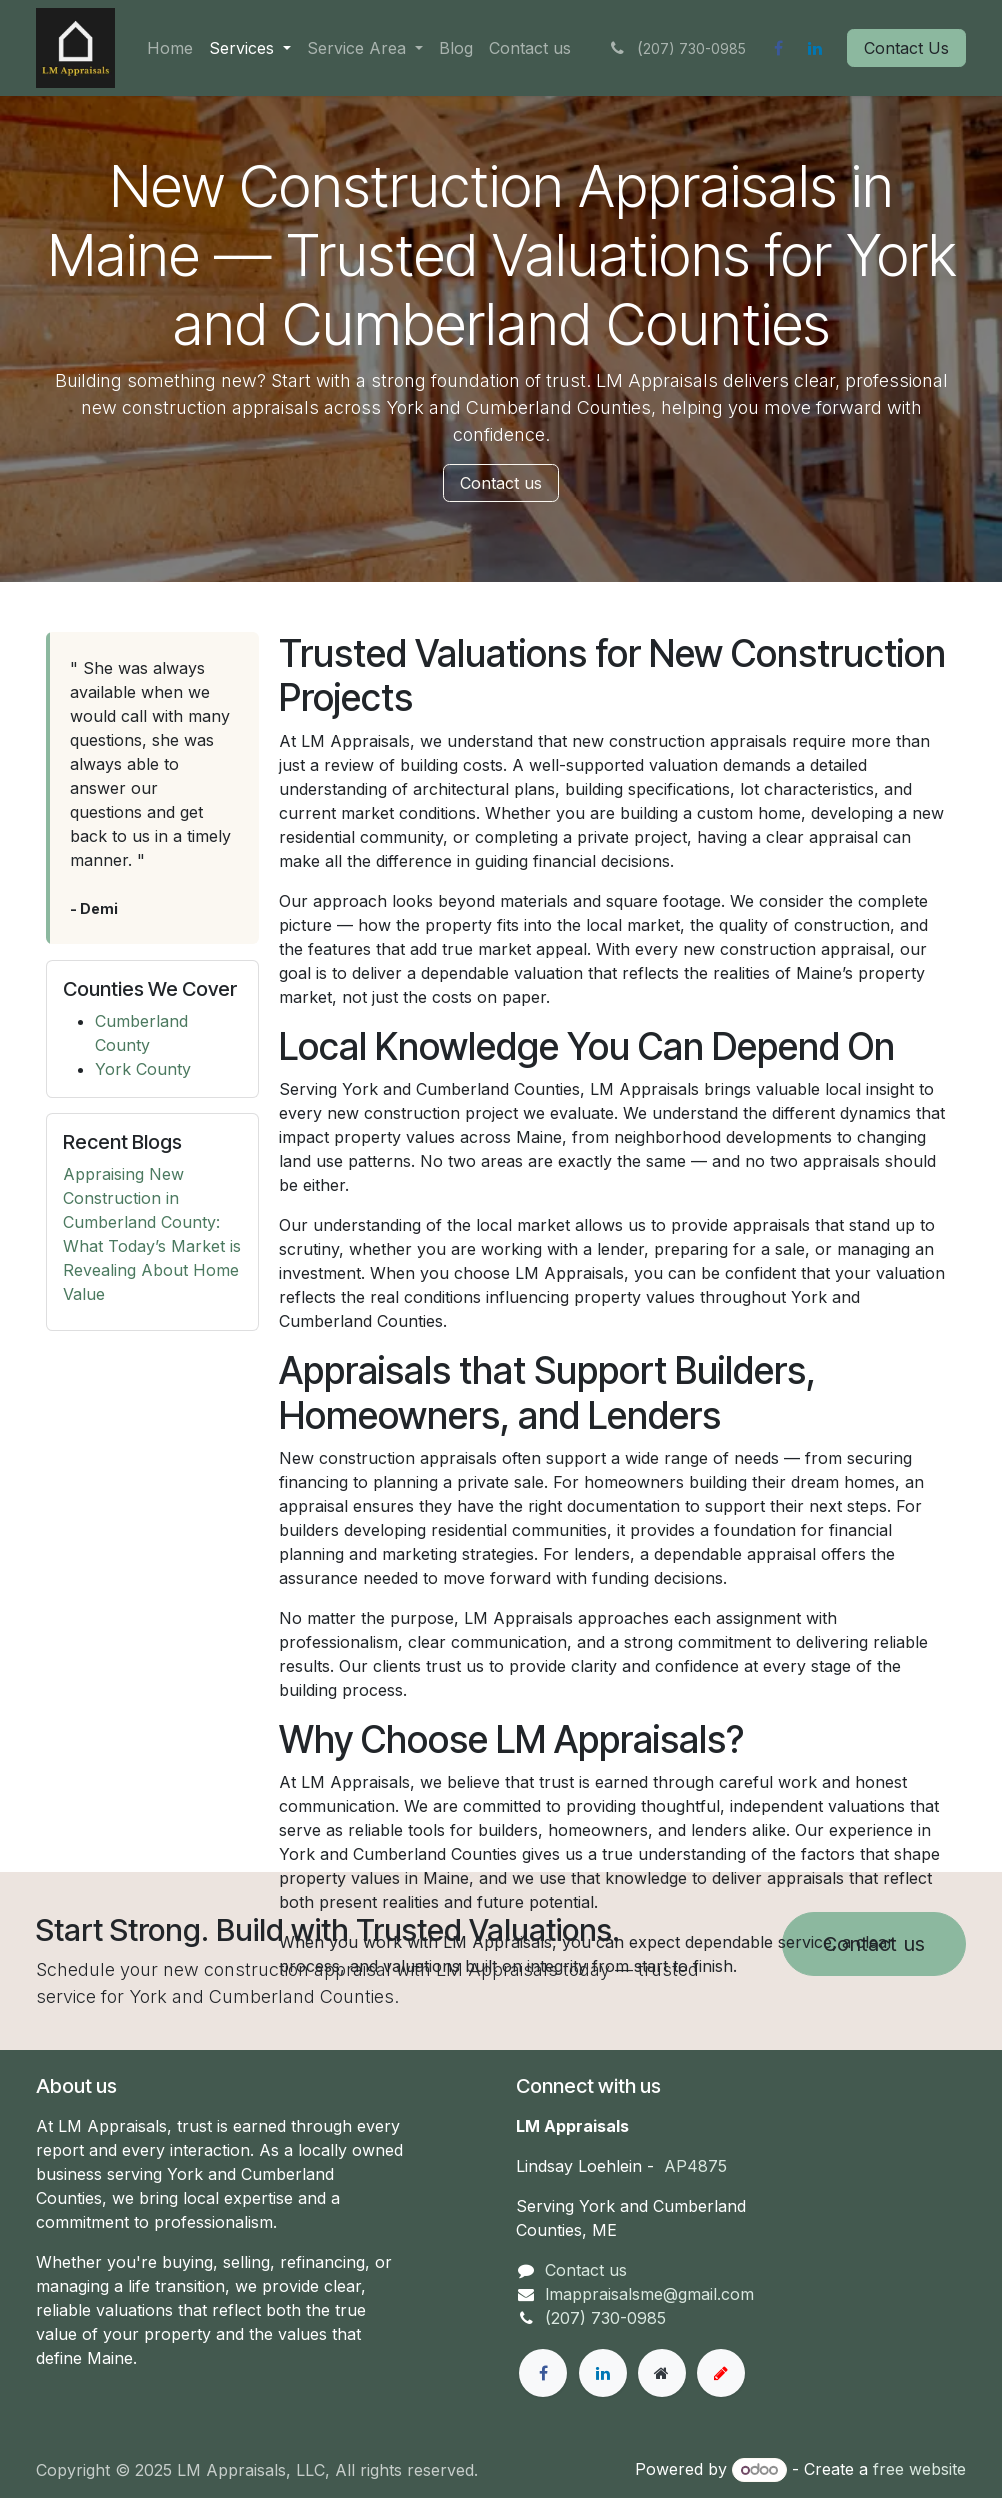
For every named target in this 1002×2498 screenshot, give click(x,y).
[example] (721, 2373)
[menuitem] (170, 48)
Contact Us (906, 48)
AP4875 (695, 2166)
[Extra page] (662, 2373)
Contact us (501, 483)
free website (919, 2469)
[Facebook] (778, 48)
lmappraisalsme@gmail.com (649, 2294)
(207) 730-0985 (605, 2318)
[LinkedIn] (815, 48)
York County (143, 1069)
